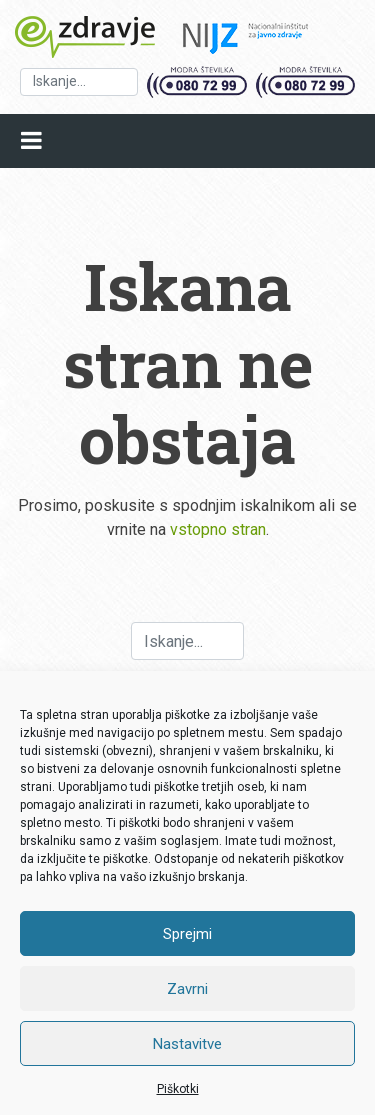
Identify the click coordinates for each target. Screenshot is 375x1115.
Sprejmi (187, 934)
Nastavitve (187, 1044)
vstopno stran (218, 529)
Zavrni (187, 989)
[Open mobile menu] (31, 141)
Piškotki (178, 1089)
